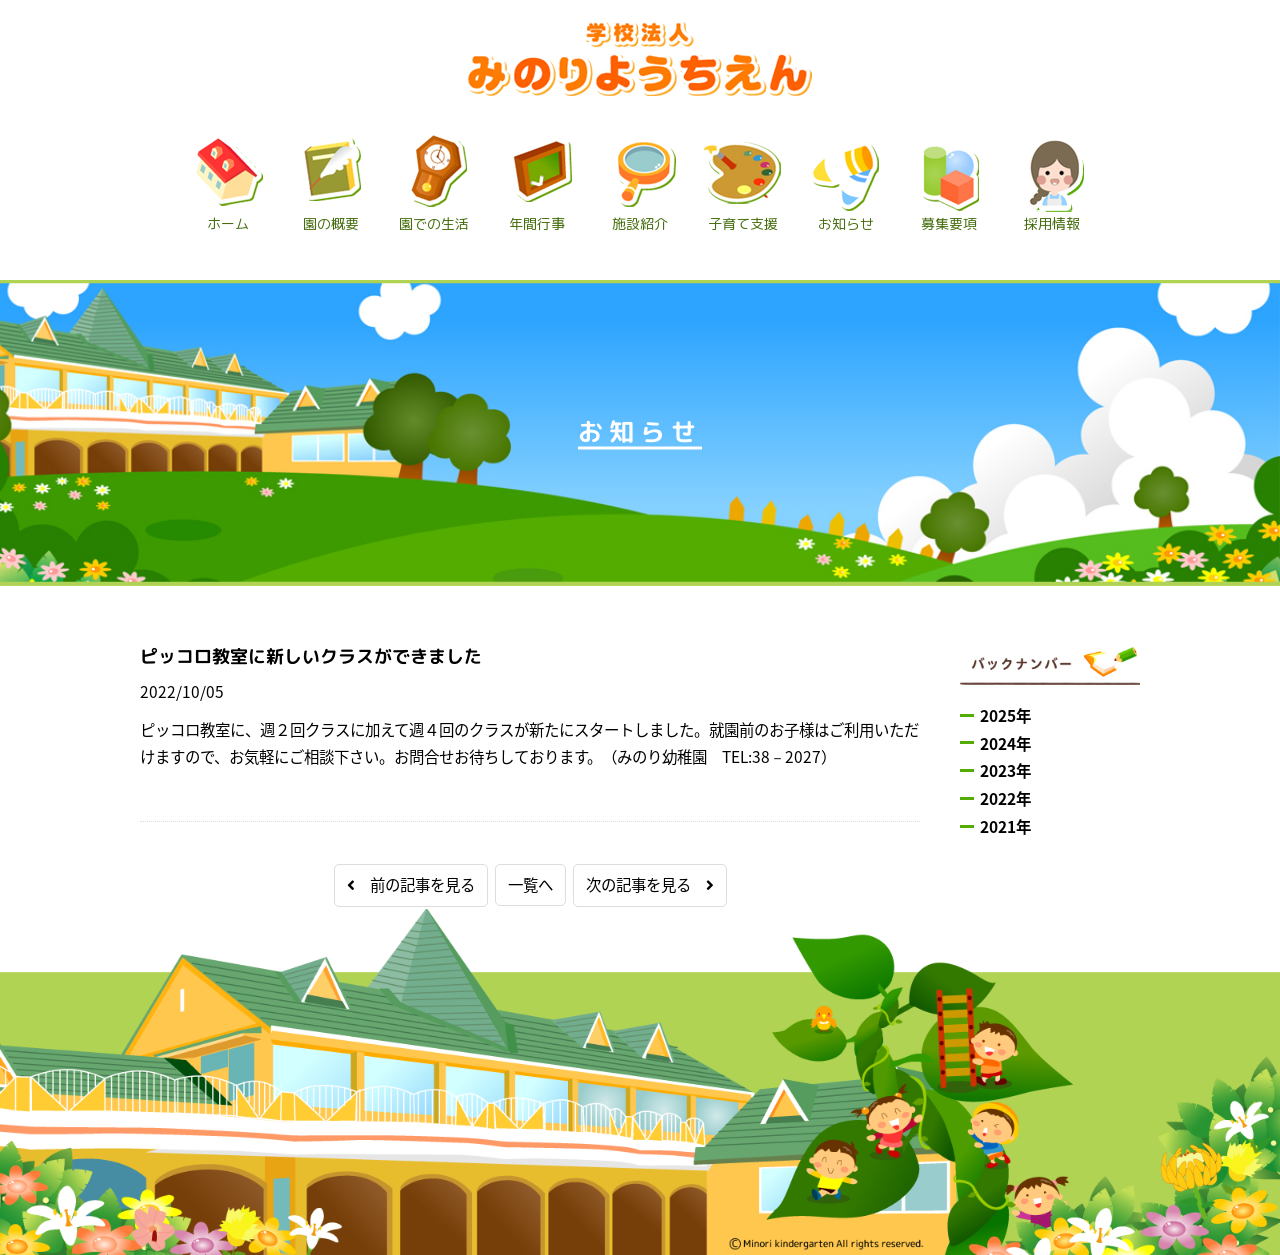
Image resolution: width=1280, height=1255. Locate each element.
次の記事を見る (650, 884)
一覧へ (530, 884)
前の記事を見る (411, 884)
